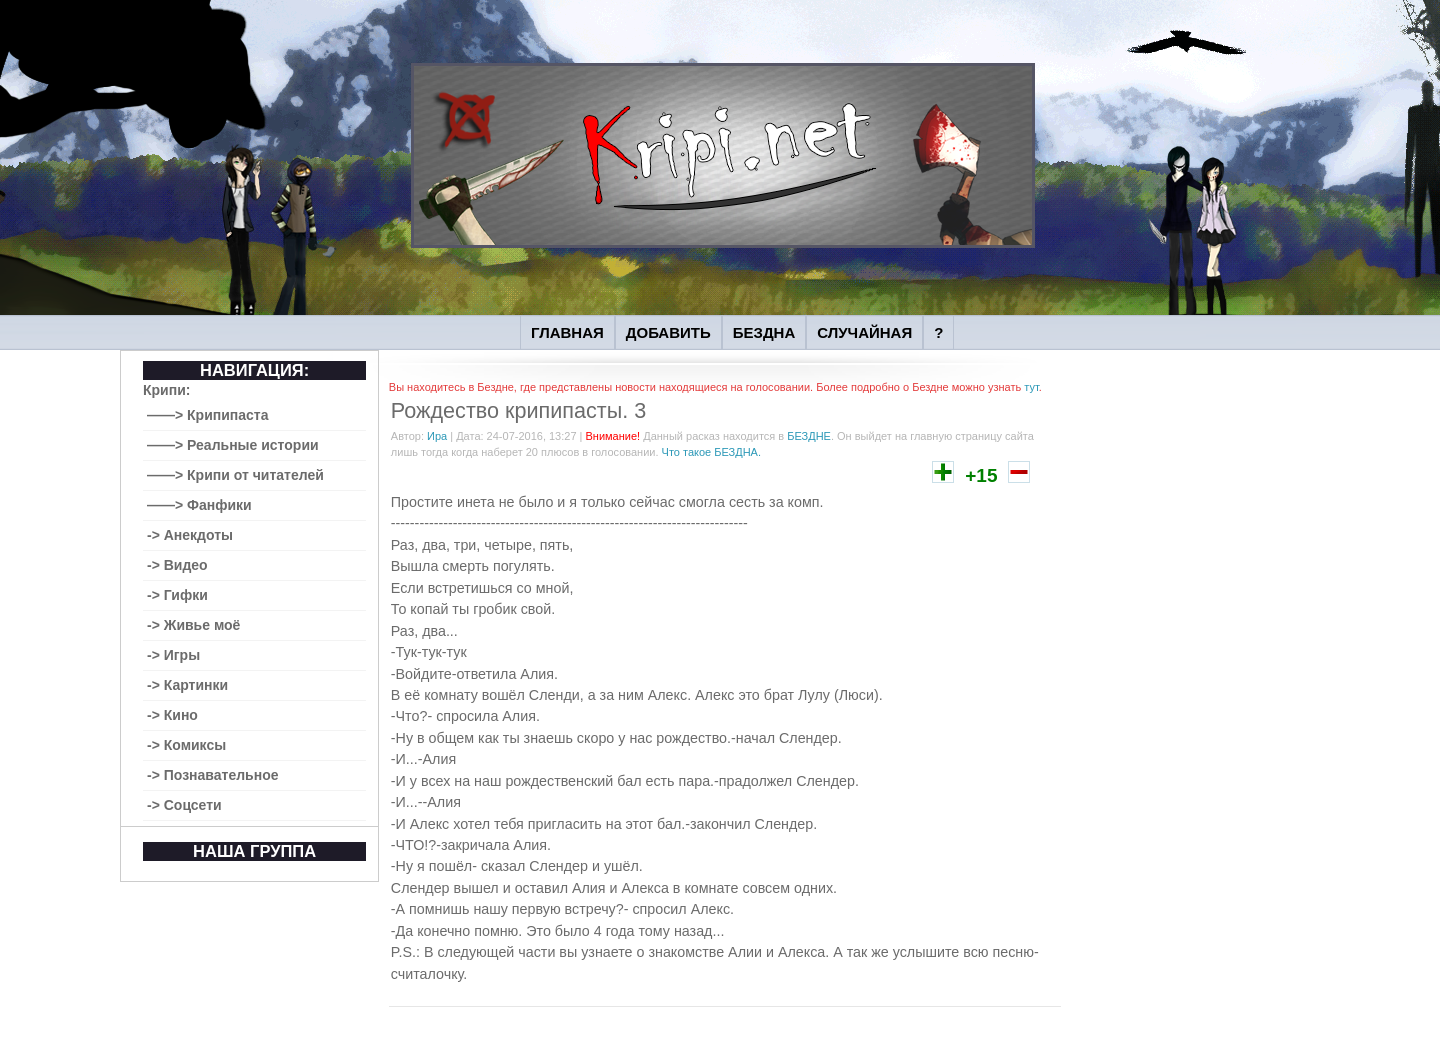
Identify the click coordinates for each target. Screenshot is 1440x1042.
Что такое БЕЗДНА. (711, 452)
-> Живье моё (193, 625)
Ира (437, 436)
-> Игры (173, 655)
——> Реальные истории (233, 445)
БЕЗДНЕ (809, 436)
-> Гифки (177, 595)
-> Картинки (187, 685)
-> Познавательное (213, 775)
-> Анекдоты (190, 535)
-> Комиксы (186, 745)
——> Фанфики (199, 505)
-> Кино (172, 715)
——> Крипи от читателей (235, 475)
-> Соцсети (184, 805)
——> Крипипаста (208, 415)
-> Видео (177, 565)
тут (1031, 387)
